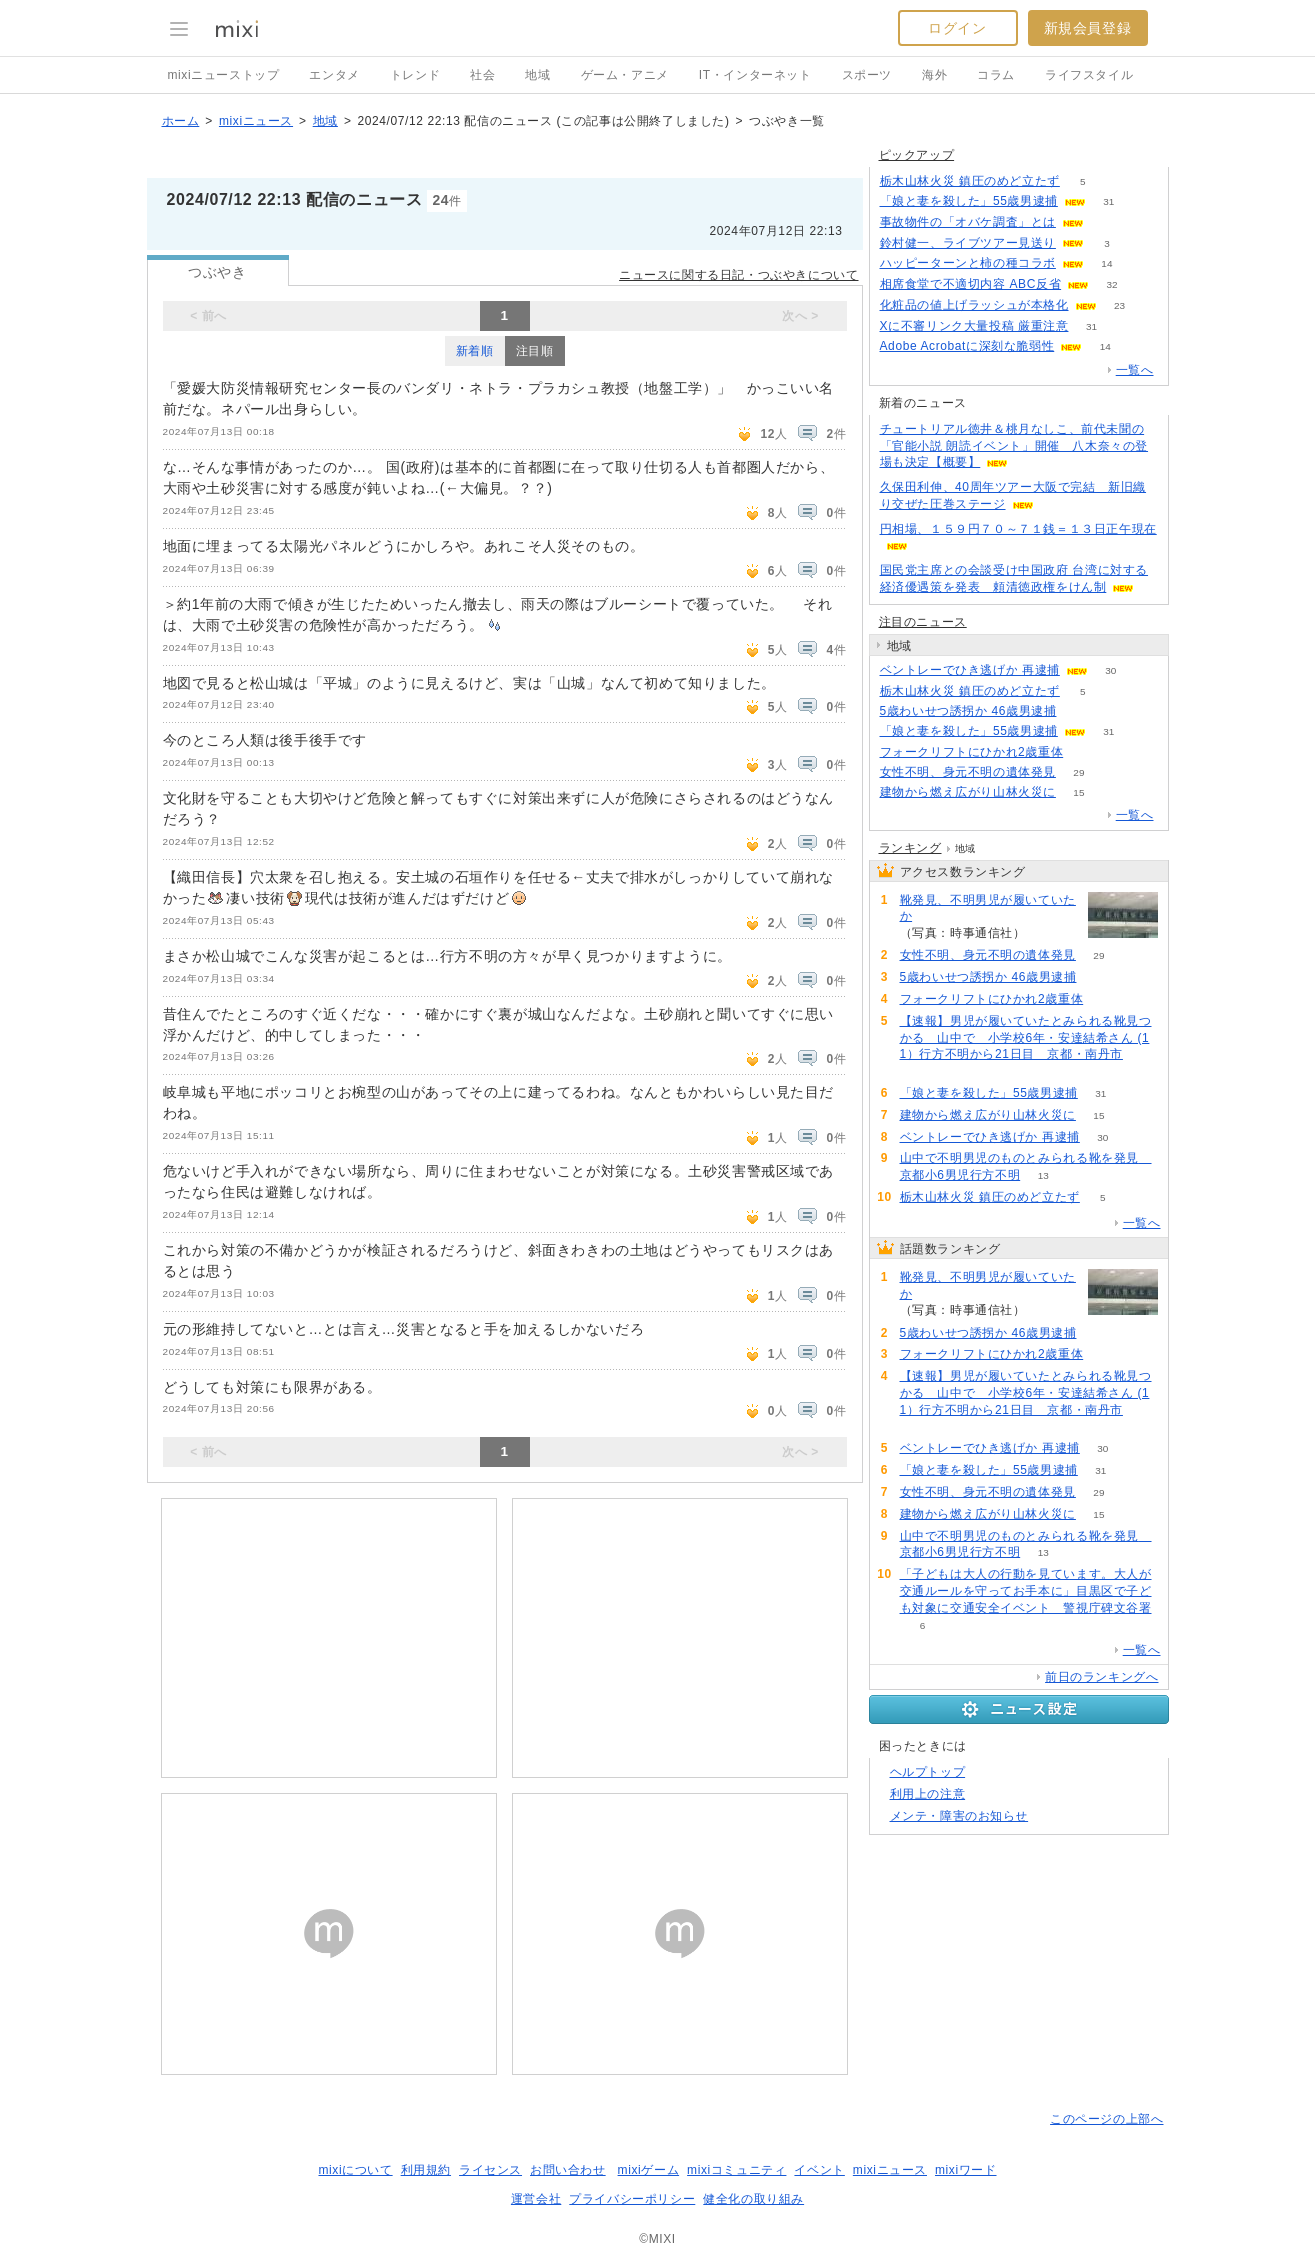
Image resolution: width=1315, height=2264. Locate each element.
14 (1106, 263)
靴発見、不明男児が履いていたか (988, 908)
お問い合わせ (568, 2170)
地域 (537, 75)
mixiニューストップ (224, 75)
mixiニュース (256, 121)
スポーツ (867, 75)
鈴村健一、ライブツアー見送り (968, 243)
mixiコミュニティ (736, 2170)
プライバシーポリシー (632, 2199)
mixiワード (966, 2170)
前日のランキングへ (1101, 1677)
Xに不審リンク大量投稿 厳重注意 (974, 326)
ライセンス (490, 2170)
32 (1112, 284)
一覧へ (1135, 370)
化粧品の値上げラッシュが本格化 (974, 305)
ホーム (181, 121)
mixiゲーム (649, 2170)
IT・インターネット (755, 75)
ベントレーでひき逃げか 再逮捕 (970, 670)
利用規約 (426, 2170)
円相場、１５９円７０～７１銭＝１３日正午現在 (1018, 529)
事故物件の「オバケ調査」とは (968, 222)
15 (1078, 792)
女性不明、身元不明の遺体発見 (968, 772)
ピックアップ (917, 155)
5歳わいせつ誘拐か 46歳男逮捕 (968, 711)
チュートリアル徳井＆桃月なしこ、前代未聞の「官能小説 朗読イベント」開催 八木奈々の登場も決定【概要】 (1014, 446)
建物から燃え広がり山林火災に (968, 792)
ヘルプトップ (928, 1772)
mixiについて (355, 2170)
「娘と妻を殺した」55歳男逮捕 (969, 201)
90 (1086, 752)
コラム (996, 75)
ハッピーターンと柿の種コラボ (968, 263)
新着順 (475, 351)
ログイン (957, 28)
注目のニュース (923, 622)
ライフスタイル (1089, 75)
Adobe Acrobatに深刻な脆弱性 (967, 346)
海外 (934, 75)
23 (1119, 305)
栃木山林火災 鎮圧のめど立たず (970, 181)
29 (1078, 772)
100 (1079, 711)
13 (1043, 1175)
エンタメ (334, 75)
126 (1048, 933)
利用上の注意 (928, 1794)
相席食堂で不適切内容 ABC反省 (971, 284)
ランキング (910, 848)
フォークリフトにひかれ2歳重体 (972, 752)
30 (1110, 670)
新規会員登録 (1088, 28)
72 (922, 1071)
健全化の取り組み (753, 2199)
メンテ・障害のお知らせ (959, 1816)
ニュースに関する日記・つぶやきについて (738, 275)
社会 (482, 75)
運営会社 (536, 2199)
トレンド (415, 75)
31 (1108, 201)
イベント (819, 2170)
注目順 (535, 351)
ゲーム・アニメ (625, 75)
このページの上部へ (1106, 2119)
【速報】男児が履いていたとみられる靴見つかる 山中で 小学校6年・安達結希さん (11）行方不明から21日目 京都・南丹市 (1026, 1038)
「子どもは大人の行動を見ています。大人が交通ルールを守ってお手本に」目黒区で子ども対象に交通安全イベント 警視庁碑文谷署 (1026, 1591)
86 (1106, 222)
